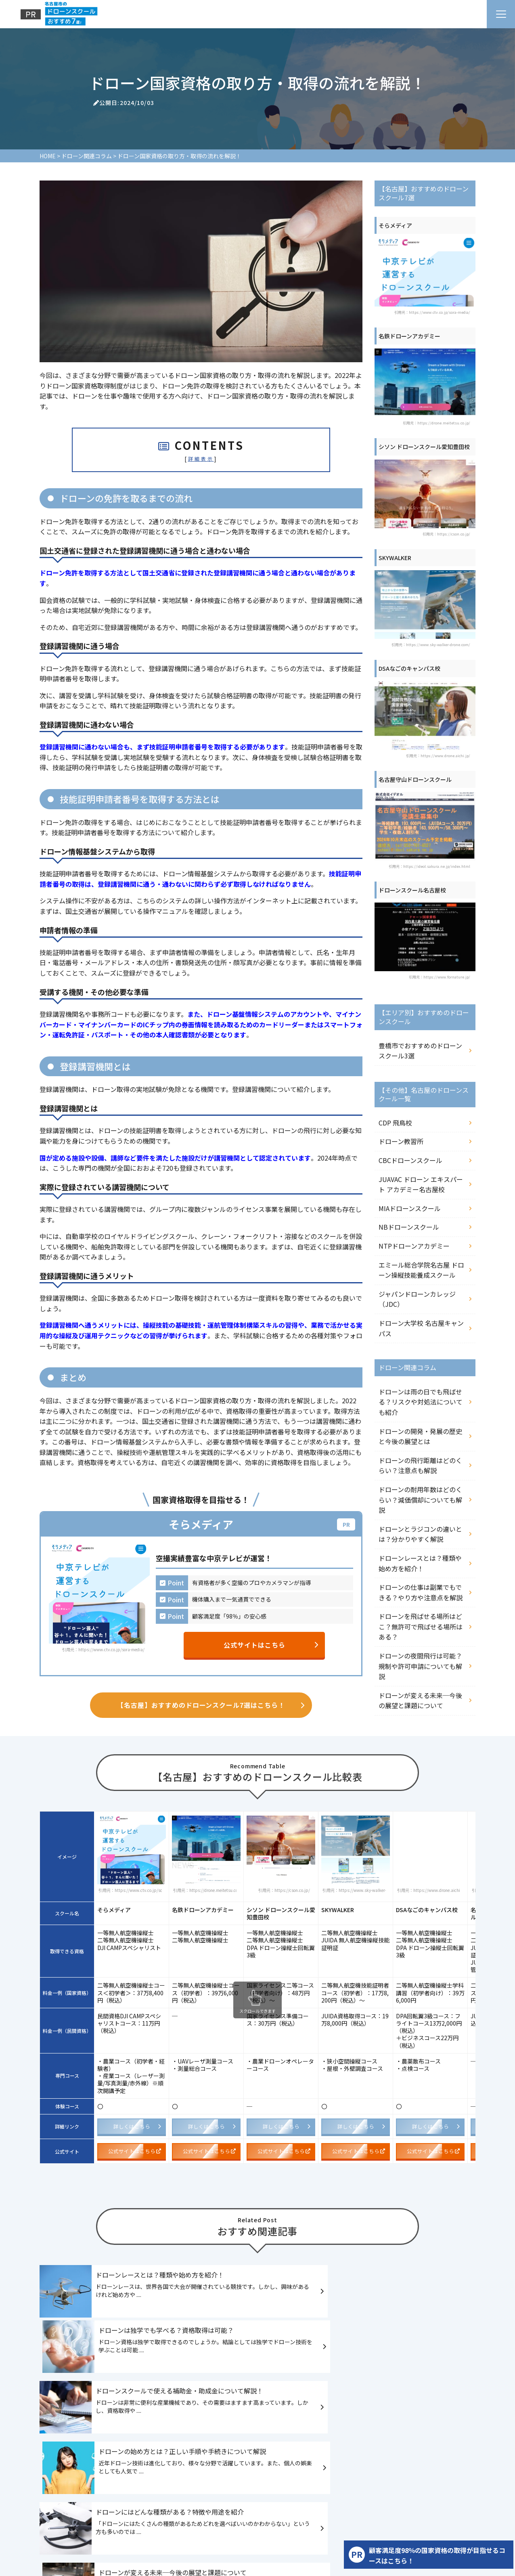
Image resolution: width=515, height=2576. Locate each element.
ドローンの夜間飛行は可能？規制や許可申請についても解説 (420, 1666)
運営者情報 (267, 2526)
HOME (52, 2510)
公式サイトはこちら (271, 1645)
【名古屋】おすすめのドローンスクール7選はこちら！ (211, 1706)
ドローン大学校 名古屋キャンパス (421, 1328)
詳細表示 (201, 458)
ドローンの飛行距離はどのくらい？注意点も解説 (420, 1465)
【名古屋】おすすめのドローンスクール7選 (123, 2510)
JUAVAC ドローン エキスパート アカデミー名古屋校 (421, 1184)
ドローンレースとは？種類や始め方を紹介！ (420, 1563)
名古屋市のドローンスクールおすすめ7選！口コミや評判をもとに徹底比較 (222, 2483)
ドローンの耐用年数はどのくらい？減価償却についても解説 (420, 1499)
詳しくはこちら (137, 2127)
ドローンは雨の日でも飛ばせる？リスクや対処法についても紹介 (421, 1402)
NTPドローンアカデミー (414, 1246)
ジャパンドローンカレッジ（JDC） (417, 1299)
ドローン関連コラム (441, 2510)
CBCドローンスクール (410, 1160)
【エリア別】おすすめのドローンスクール (239, 2510)
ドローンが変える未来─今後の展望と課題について (420, 1700)
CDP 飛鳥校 (395, 1122)
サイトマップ (348, 2526)
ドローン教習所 (401, 1141)
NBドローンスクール (409, 1227)
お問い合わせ (306, 2526)
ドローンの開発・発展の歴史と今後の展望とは (420, 1436)
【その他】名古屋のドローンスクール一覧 (354, 2510)
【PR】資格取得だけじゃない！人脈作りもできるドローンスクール (129, 2526)
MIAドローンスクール (410, 1208)
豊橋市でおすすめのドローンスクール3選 (420, 1051)
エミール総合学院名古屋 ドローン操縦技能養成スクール (421, 1270)
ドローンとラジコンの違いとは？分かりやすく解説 (420, 1534)
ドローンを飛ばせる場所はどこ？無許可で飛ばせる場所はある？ (421, 1626)
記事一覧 (233, 2526)
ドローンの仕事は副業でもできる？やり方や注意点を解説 (421, 1592)
